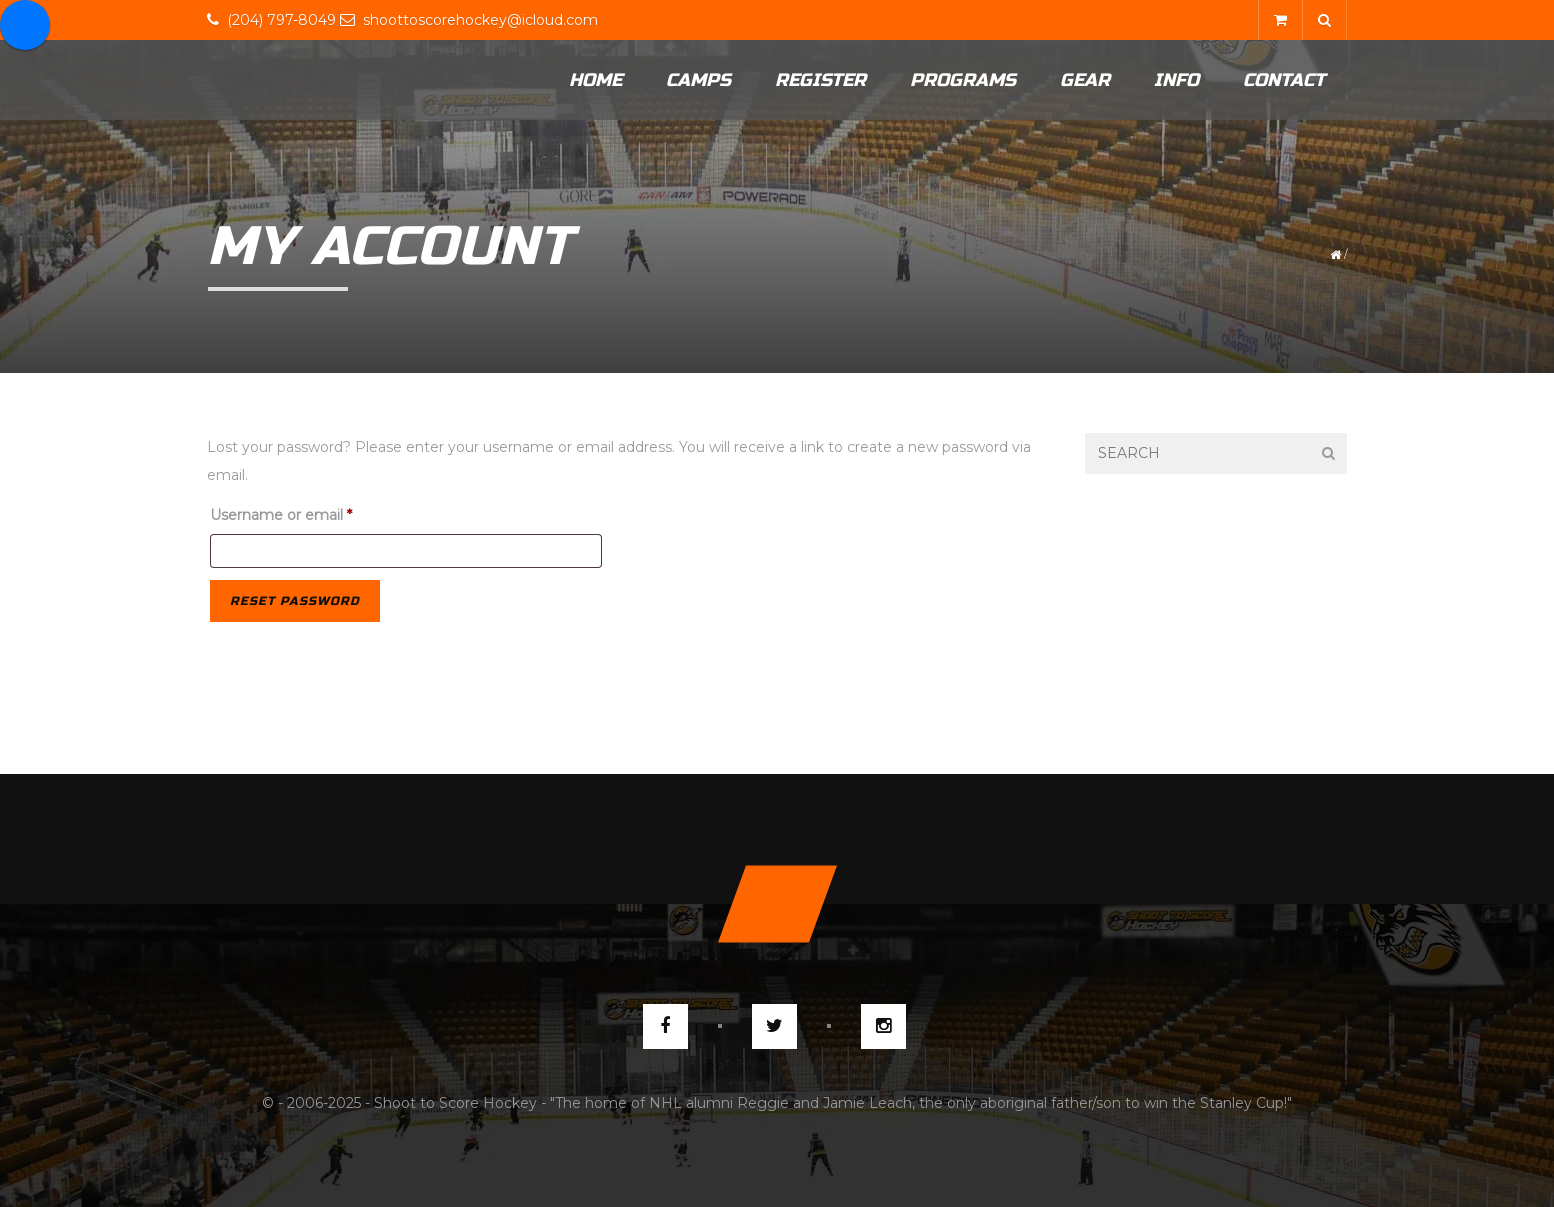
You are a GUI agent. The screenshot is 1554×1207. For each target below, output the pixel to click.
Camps (698, 80)
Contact (1284, 80)
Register (820, 80)
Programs (963, 80)
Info (1176, 80)
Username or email (312, 512)
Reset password (295, 601)
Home (595, 80)
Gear (1085, 80)
